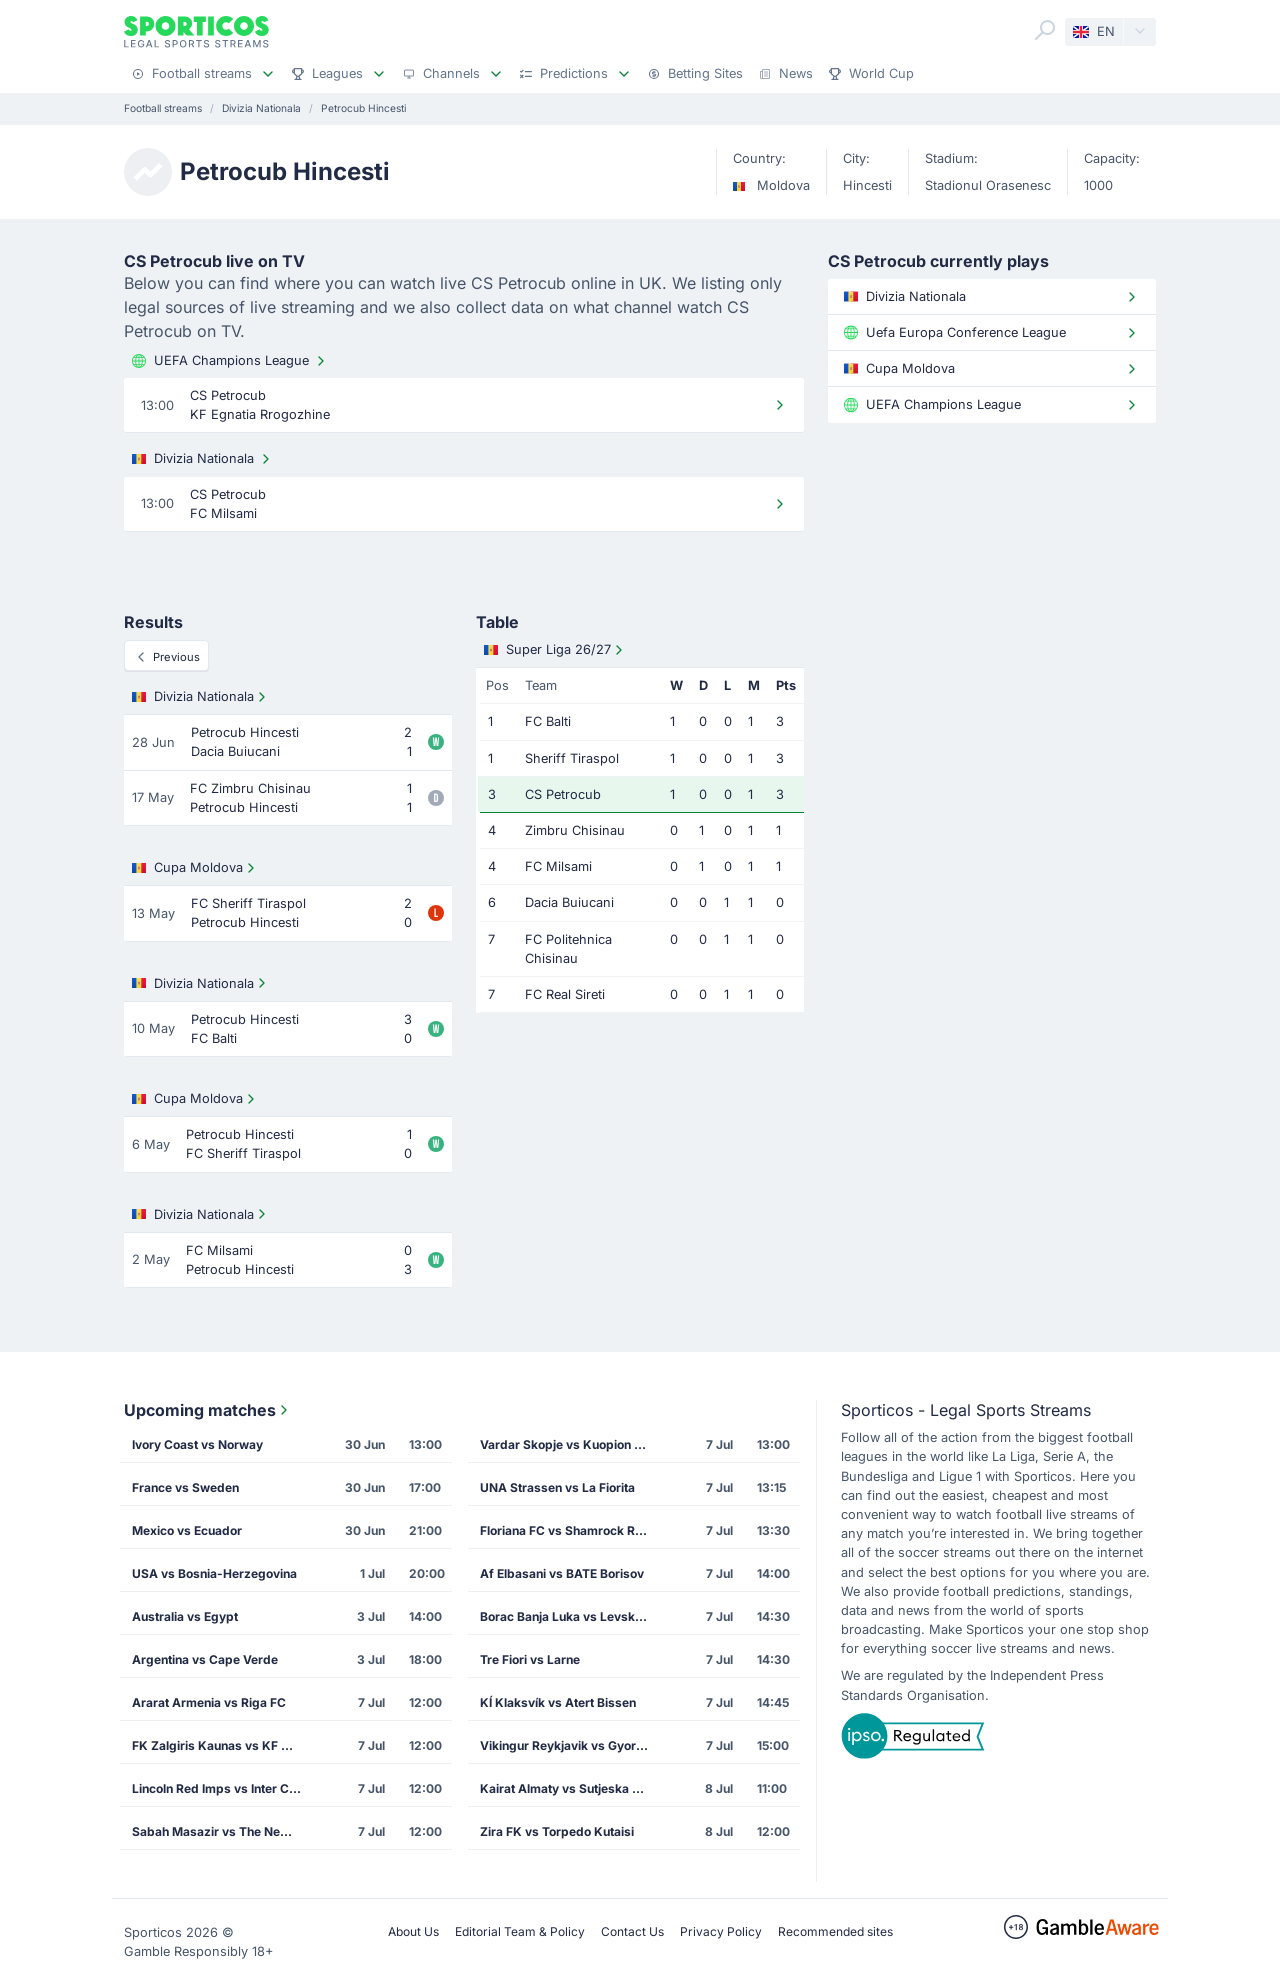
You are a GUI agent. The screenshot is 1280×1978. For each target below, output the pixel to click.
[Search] (1045, 30)
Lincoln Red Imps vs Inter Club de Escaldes (223, 1788)
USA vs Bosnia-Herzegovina (214, 1573)
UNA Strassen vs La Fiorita (557, 1487)
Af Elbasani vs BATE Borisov (562, 1573)
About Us (413, 1931)
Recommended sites (835, 1931)
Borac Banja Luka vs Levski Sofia (571, 1616)
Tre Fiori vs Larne (530, 1659)
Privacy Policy (721, 1931)
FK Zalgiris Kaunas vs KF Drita (220, 1745)
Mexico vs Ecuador (187, 1530)
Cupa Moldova (195, 868)
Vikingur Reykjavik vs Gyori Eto (570, 1745)
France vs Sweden (185, 1487)
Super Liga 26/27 (555, 650)
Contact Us (632, 1931)
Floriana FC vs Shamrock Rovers (571, 1530)
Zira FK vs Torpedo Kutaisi (557, 1831)
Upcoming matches (208, 1410)
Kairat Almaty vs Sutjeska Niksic (571, 1788)
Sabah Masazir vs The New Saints (223, 1831)
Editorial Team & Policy (520, 1931)
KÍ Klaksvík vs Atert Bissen (558, 1702)
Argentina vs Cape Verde (205, 1659)
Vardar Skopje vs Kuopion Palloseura (571, 1444)
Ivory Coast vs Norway (197, 1444)
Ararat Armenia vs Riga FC (209, 1702)
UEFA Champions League (230, 361)
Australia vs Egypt (185, 1616)
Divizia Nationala (203, 459)
